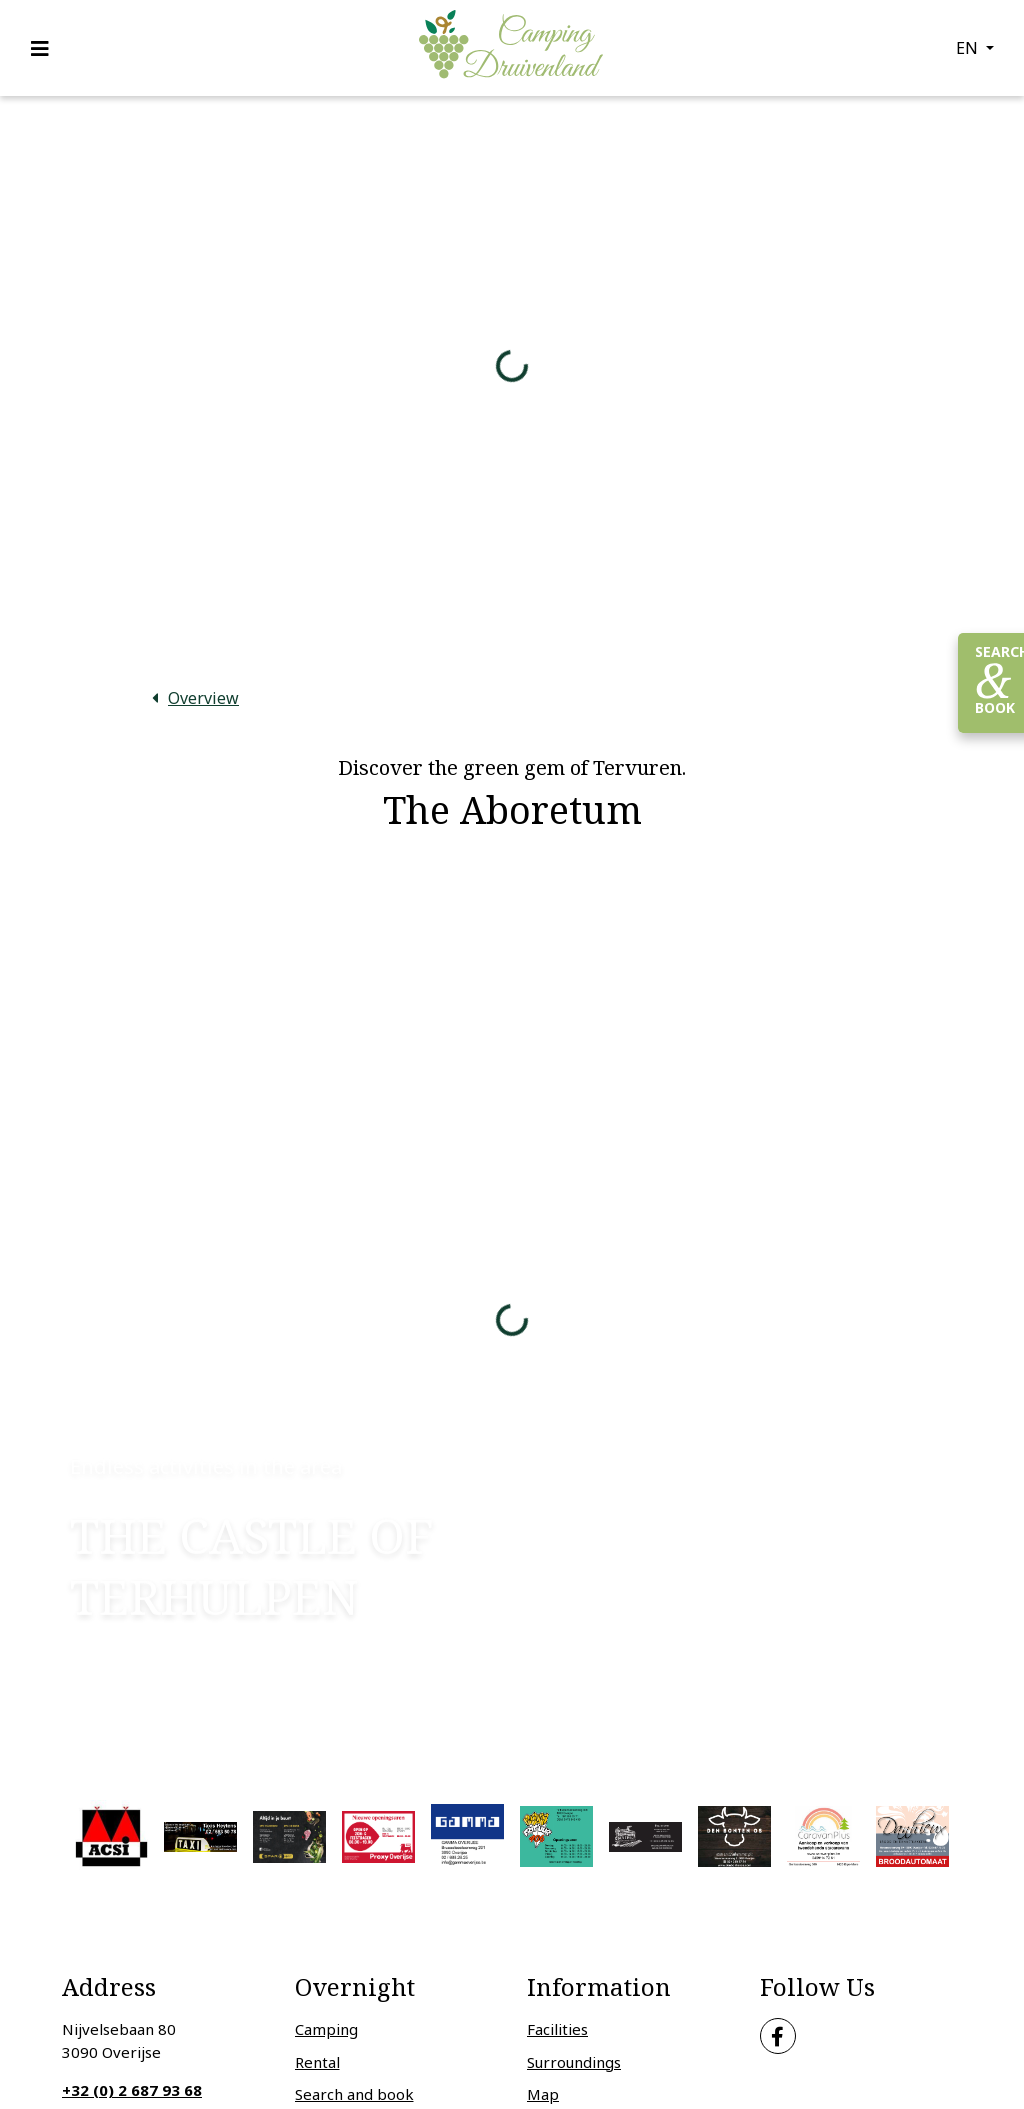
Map (543, 2094)
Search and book (354, 2094)
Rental (317, 2062)
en (969, 48)
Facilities (557, 2029)
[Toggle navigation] (46, 48)
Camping (326, 2029)
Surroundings (574, 2062)
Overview (203, 698)
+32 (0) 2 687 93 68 (132, 2090)
